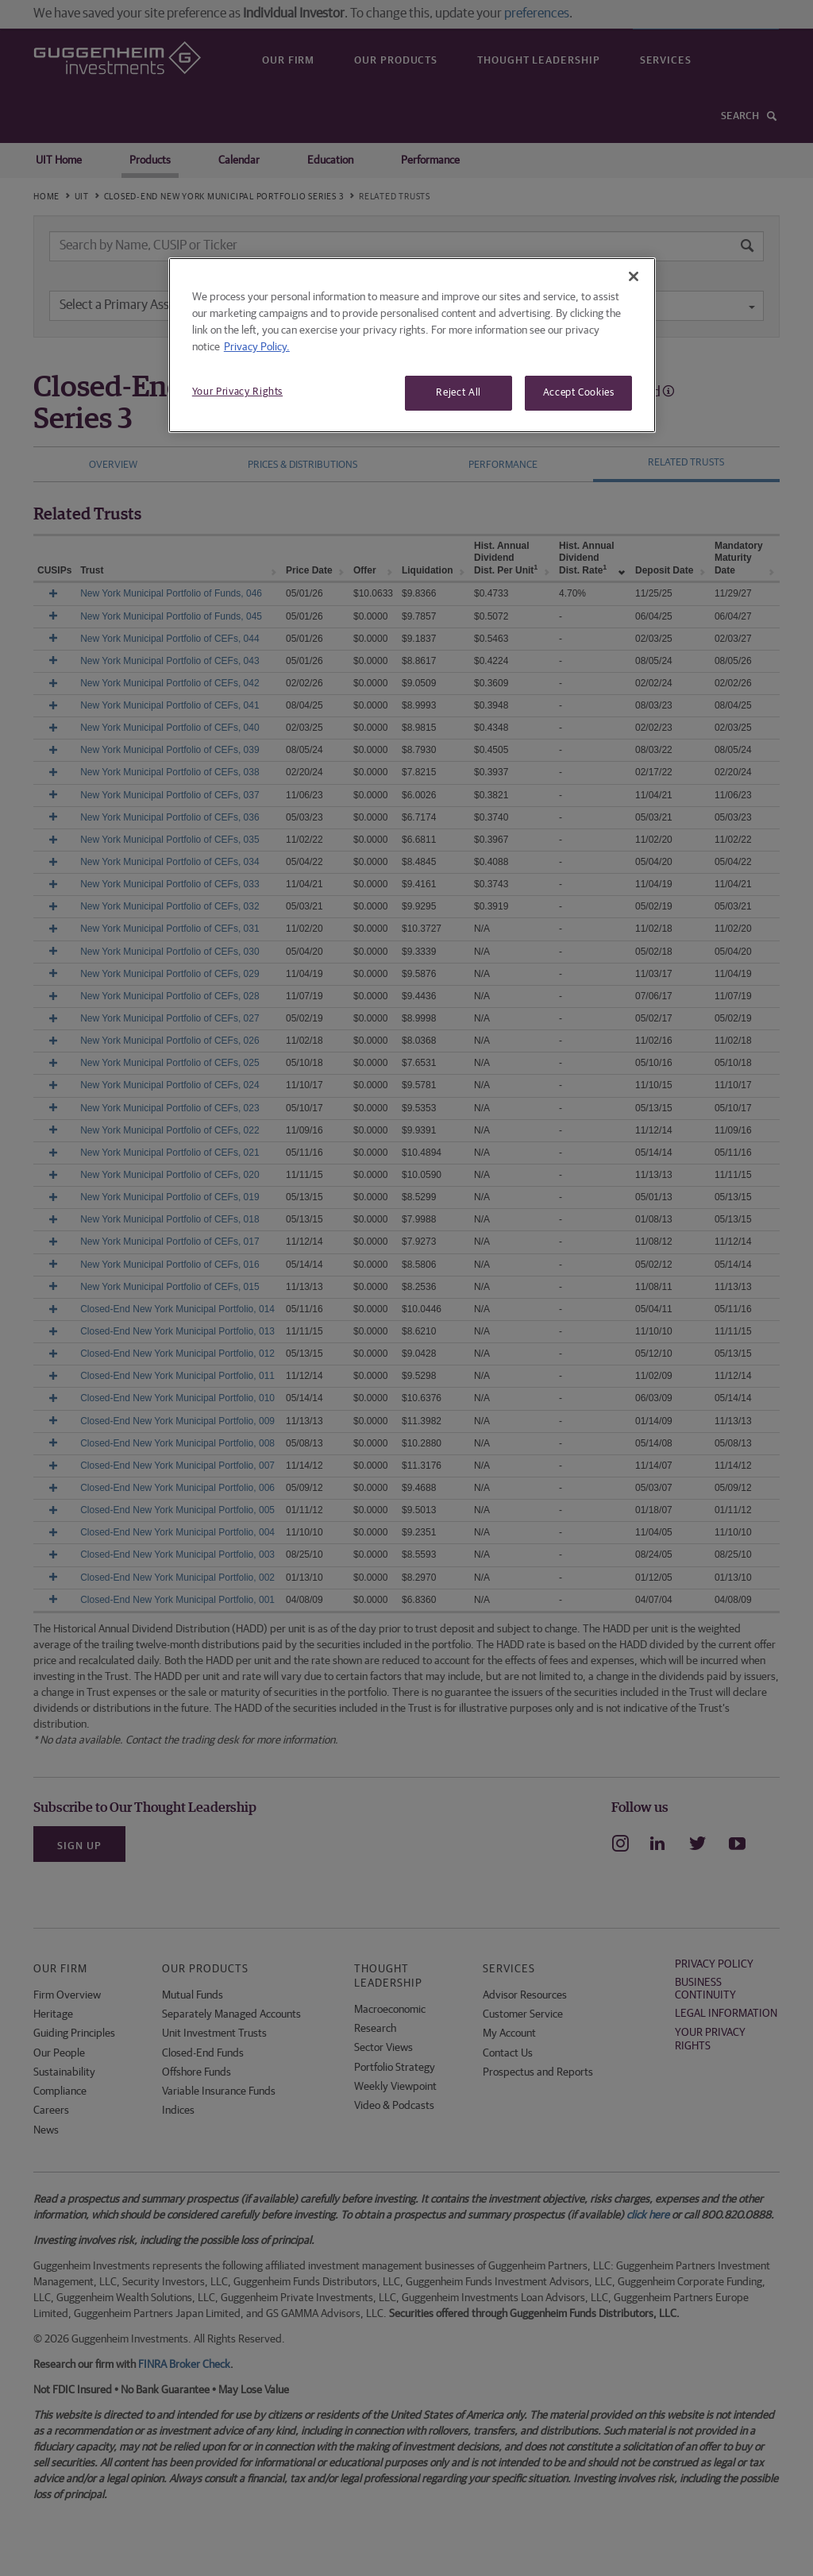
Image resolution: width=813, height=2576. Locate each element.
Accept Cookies (579, 393)
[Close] (633, 276)
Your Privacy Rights (237, 392)
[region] (412, 345)
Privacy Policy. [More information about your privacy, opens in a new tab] (257, 347)
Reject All (458, 393)
